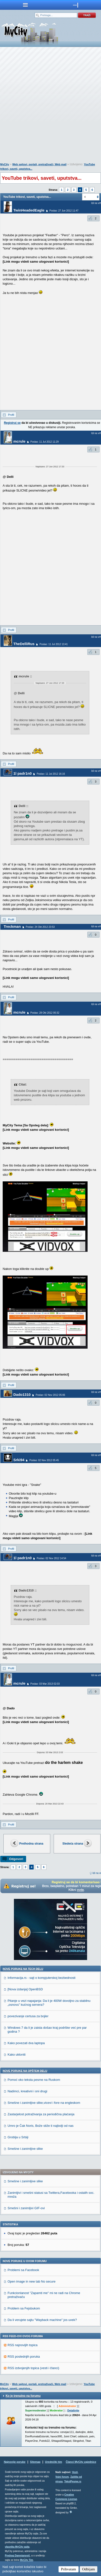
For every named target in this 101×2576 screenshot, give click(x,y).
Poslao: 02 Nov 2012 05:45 (44, 1460)
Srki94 (18, 1460)
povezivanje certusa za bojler (28, 2016)
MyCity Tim (26, 2560)
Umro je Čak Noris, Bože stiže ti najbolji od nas (40, 2126)
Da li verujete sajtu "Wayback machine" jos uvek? (42, 2320)
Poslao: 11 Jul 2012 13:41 (54, 644)
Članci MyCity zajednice (81, 2461)
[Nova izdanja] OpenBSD (25, 1989)
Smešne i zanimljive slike (25, 2148)
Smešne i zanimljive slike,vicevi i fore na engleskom (44, 2103)
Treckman (12, 926)
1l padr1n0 (22, 773)
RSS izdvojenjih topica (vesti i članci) (33, 2368)
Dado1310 (22, 1394)
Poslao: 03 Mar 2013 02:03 (45, 1683)
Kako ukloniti (17, 2054)
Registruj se (12, 423)
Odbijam (88, 2569)
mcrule (19, 441)
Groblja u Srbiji (18, 2137)
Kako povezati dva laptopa (26, 2043)
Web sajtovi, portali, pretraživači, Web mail (39, 164)
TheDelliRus (24, 644)
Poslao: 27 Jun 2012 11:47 (64, 210)
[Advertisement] (50, 106)
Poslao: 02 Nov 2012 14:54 (51, 1558)
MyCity (4, 164)
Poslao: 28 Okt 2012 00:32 (44, 1012)
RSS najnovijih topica (23, 2345)
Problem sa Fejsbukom (24, 2308)
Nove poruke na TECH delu (23, 1968)
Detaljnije (73, 2410)
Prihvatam (68, 2569)
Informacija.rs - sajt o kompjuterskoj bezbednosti (41, 1978)
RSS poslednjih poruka (24, 2356)
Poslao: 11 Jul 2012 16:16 (51, 774)
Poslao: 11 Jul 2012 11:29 (44, 441)
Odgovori (16, 1859)
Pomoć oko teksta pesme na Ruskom (34, 2080)
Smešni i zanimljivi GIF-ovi (26, 2208)
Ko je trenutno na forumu (23, 2395)
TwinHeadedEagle (28, 210)
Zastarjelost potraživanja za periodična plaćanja (41, 2114)
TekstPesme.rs (72, 2481)
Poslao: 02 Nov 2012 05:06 (50, 1395)
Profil (11, 414)
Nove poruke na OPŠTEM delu (25, 2070)
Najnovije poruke (15, 2461)
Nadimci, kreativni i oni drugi (27, 2091)
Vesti (75, 2472)
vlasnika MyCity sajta (17, 2546)
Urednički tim (53, 2461)
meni (25, 5)
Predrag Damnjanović (17, 2555)
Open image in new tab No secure (32, 2281)
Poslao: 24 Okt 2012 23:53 (40, 927)
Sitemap (35, 2461)
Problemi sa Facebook (23, 2270)
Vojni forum (62, 2476)
